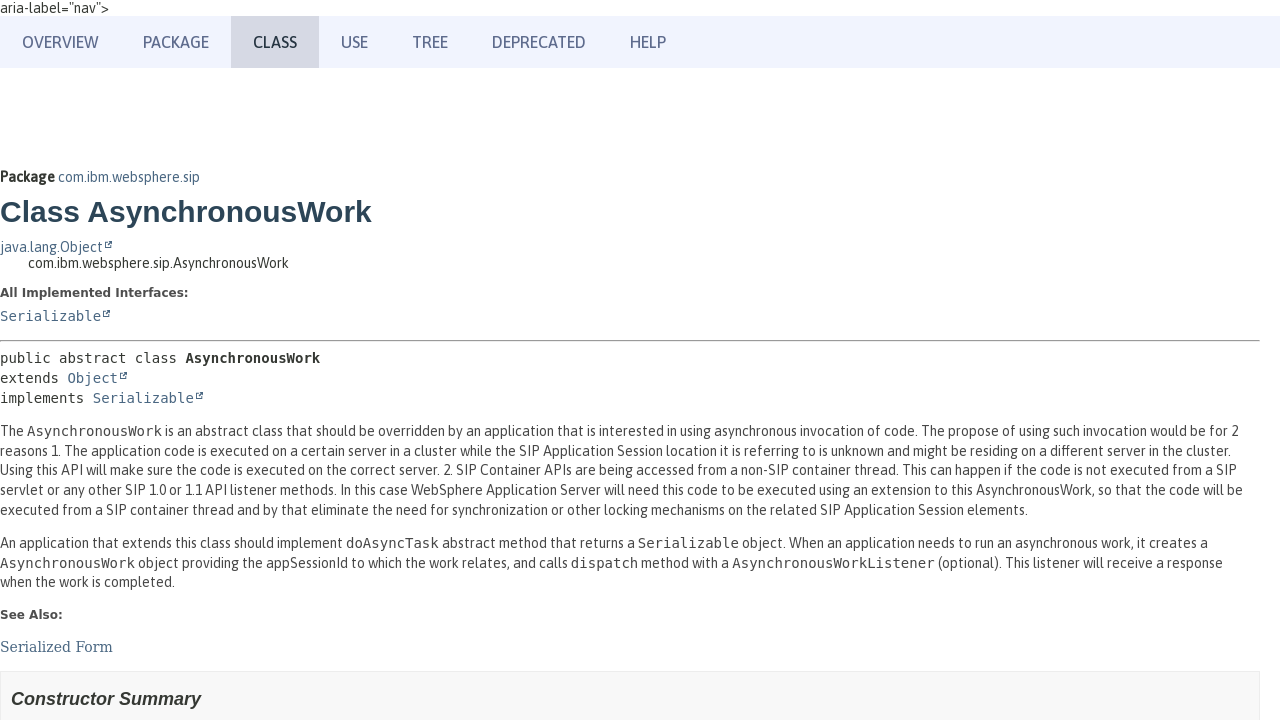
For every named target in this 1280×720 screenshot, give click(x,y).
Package (176, 42)
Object (92, 378)
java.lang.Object (51, 247)
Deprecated (539, 42)
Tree (430, 42)
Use (354, 42)
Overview (60, 42)
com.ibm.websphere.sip (129, 177)
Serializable (50, 316)
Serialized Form (56, 647)
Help (648, 42)
